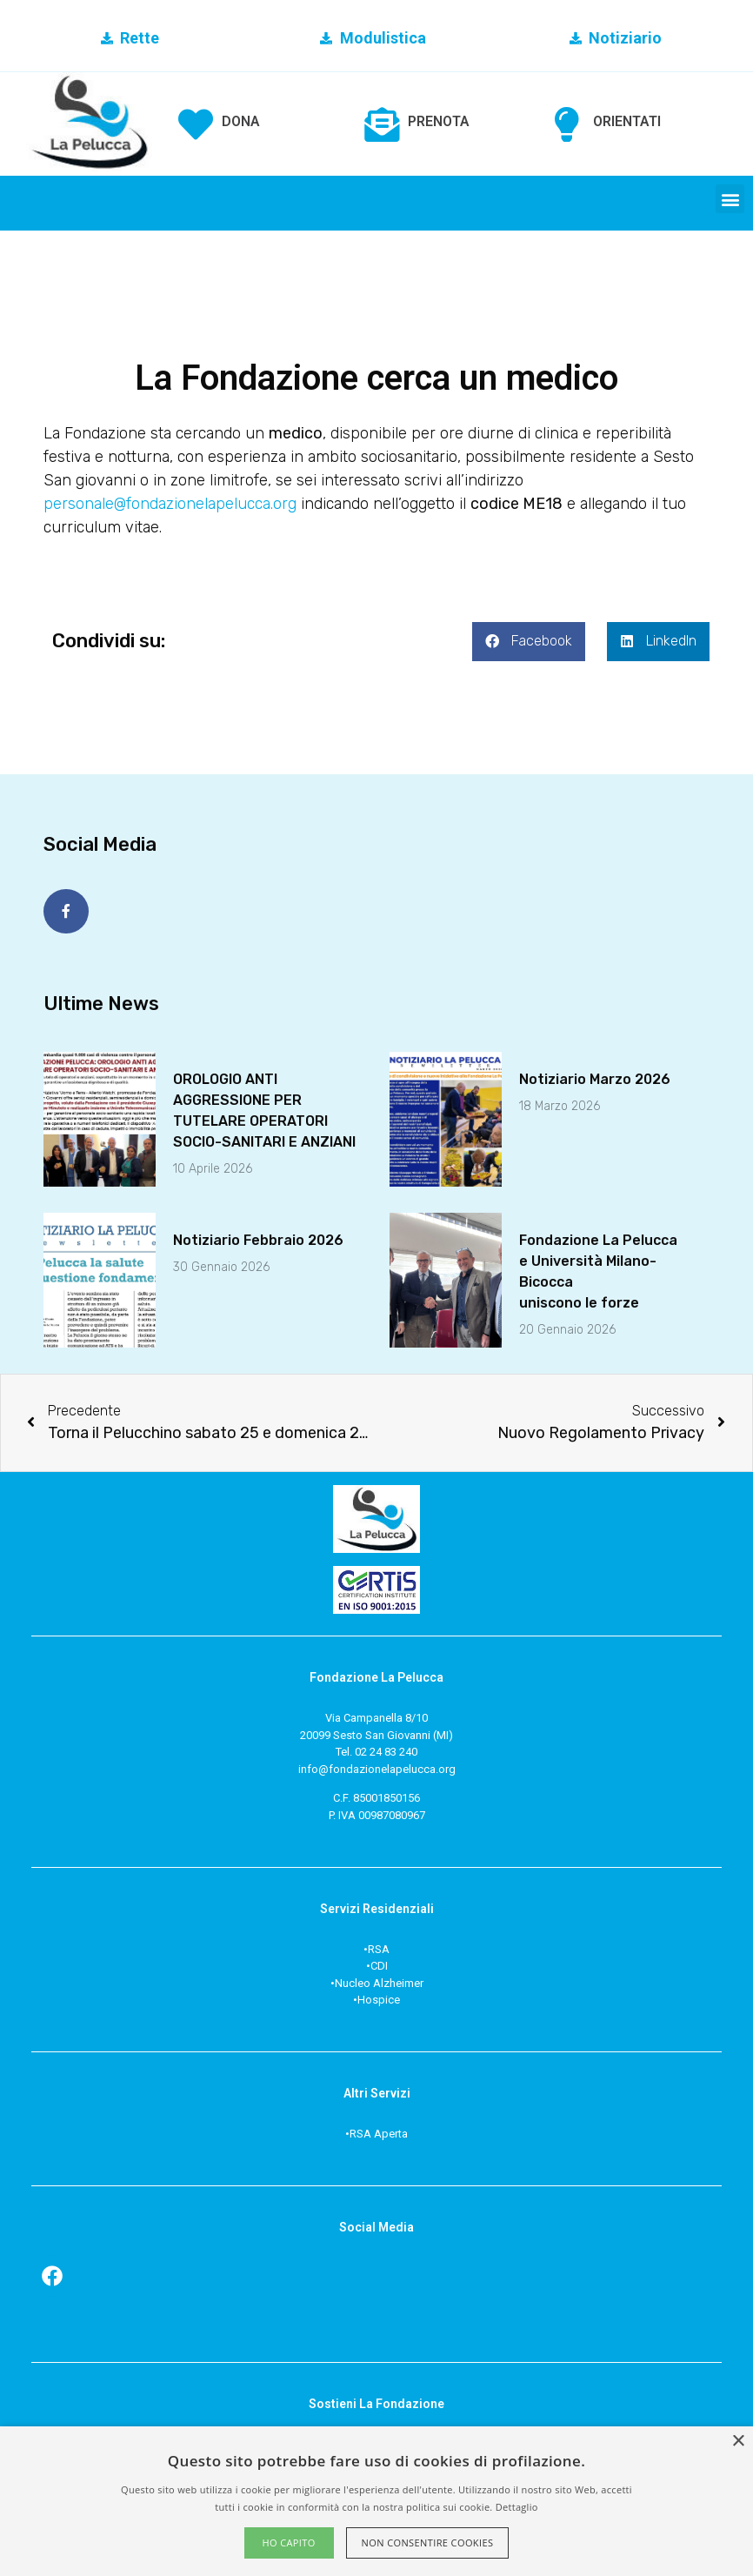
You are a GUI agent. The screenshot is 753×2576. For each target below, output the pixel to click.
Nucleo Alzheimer (379, 1979)
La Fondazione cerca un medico (376, 378)
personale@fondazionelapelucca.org (170, 503)
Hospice (378, 1996)
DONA (241, 121)
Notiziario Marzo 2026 (594, 1075)
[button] (730, 198)
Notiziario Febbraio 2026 (258, 1236)
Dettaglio (517, 2506)
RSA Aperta (379, 2130)
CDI (379, 1962)
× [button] (737, 2441)
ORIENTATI (627, 121)
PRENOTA (439, 121)
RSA (379, 1945)
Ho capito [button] (288, 2542)
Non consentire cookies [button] (428, 2542)
